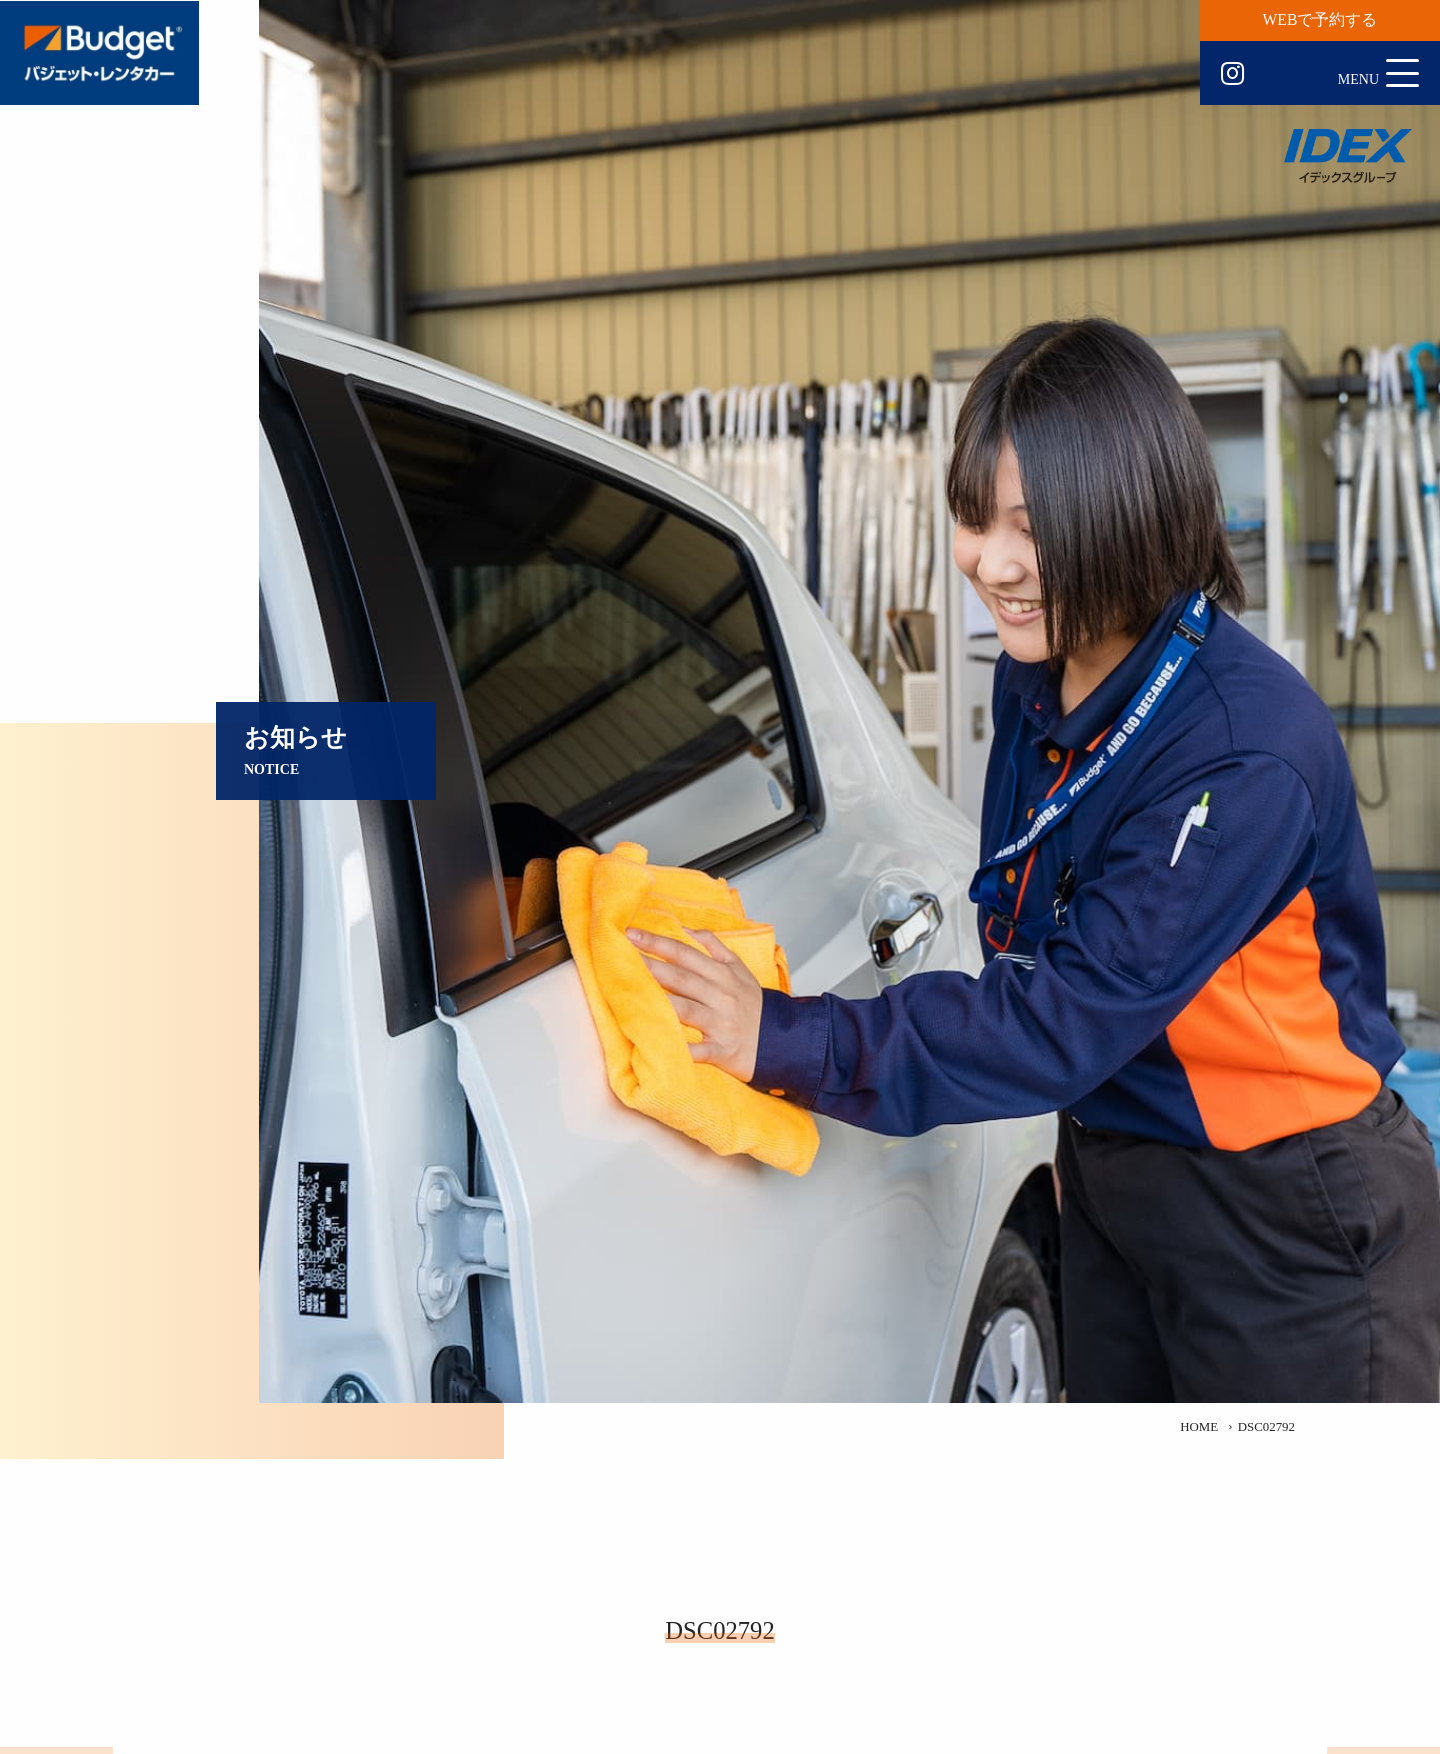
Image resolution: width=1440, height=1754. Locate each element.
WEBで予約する (1320, 19)
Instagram (1232, 74)
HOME (1199, 1427)
